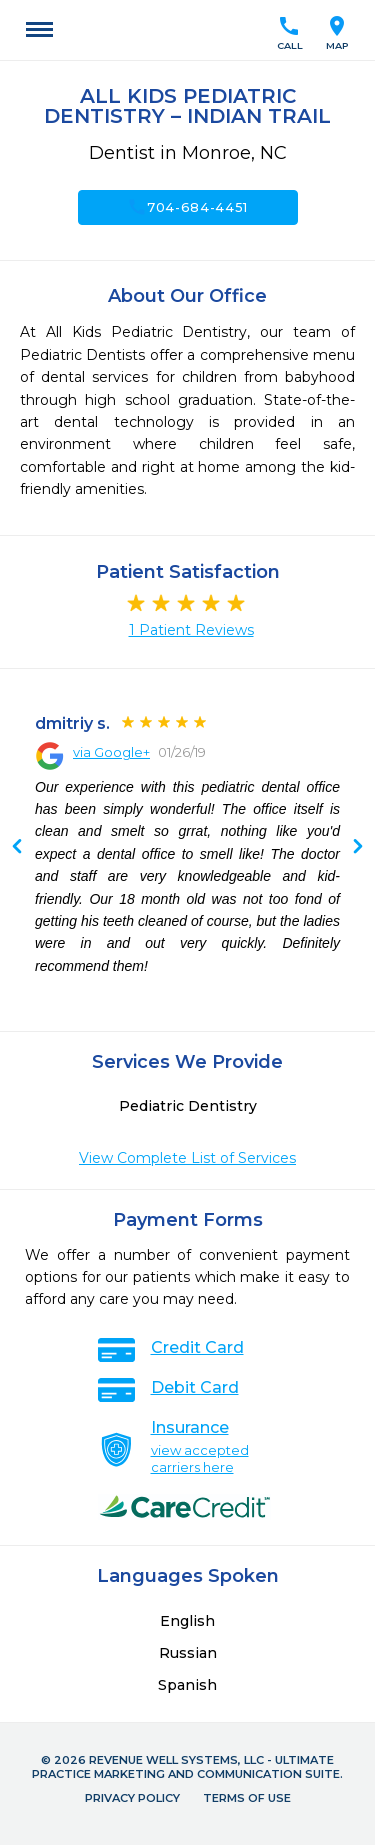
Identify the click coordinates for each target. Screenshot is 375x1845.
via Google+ (111, 752)
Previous (358, 848)
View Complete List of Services (187, 1158)
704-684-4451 (187, 207)
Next (17, 848)
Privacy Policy (132, 1798)
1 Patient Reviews (191, 630)
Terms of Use (247, 1798)
